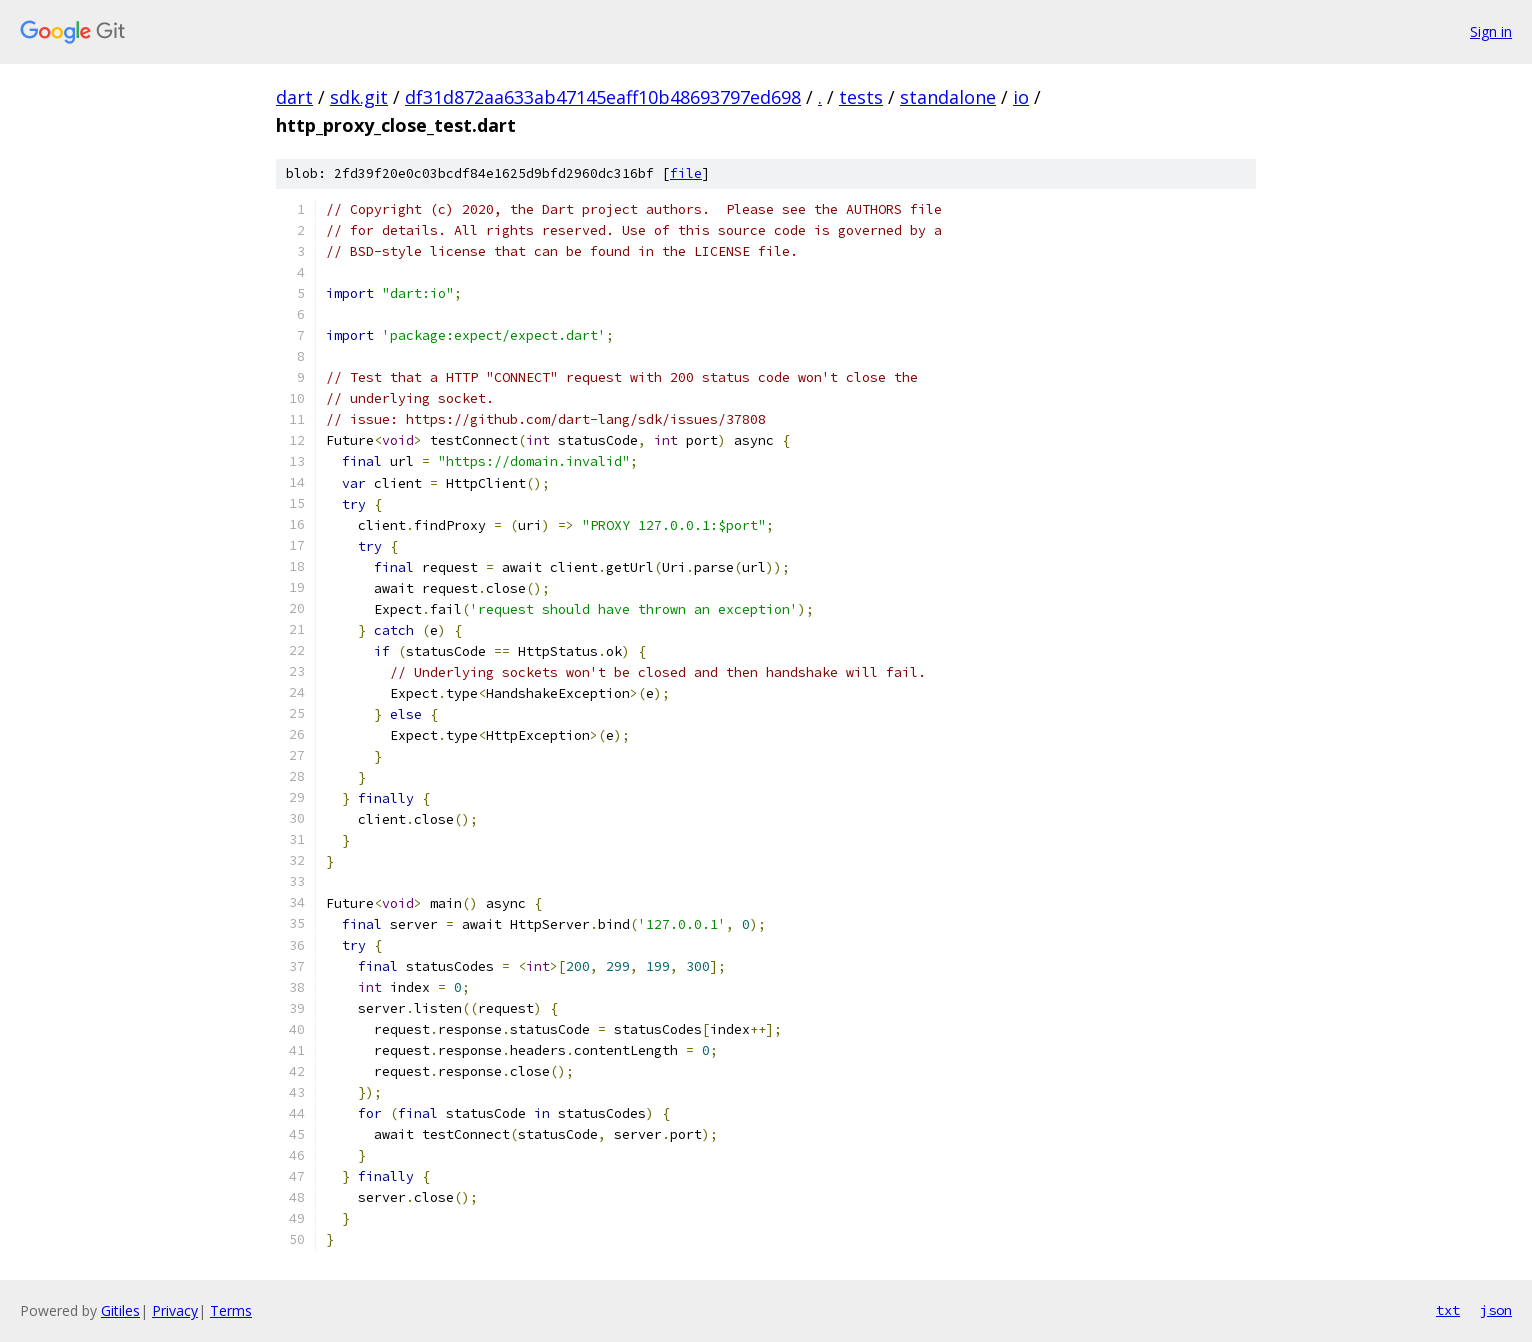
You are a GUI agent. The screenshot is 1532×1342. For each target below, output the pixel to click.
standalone (948, 97)
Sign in (1491, 31)
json (1496, 1310)
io (1021, 97)
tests (861, 97)
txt (1448, 1310)
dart (294, 97)
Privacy (175, 1310)
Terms (231, 1310)
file (686, 173)
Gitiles (120, 1310)
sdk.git (359, 97)
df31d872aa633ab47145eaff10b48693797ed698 (603, 97)
